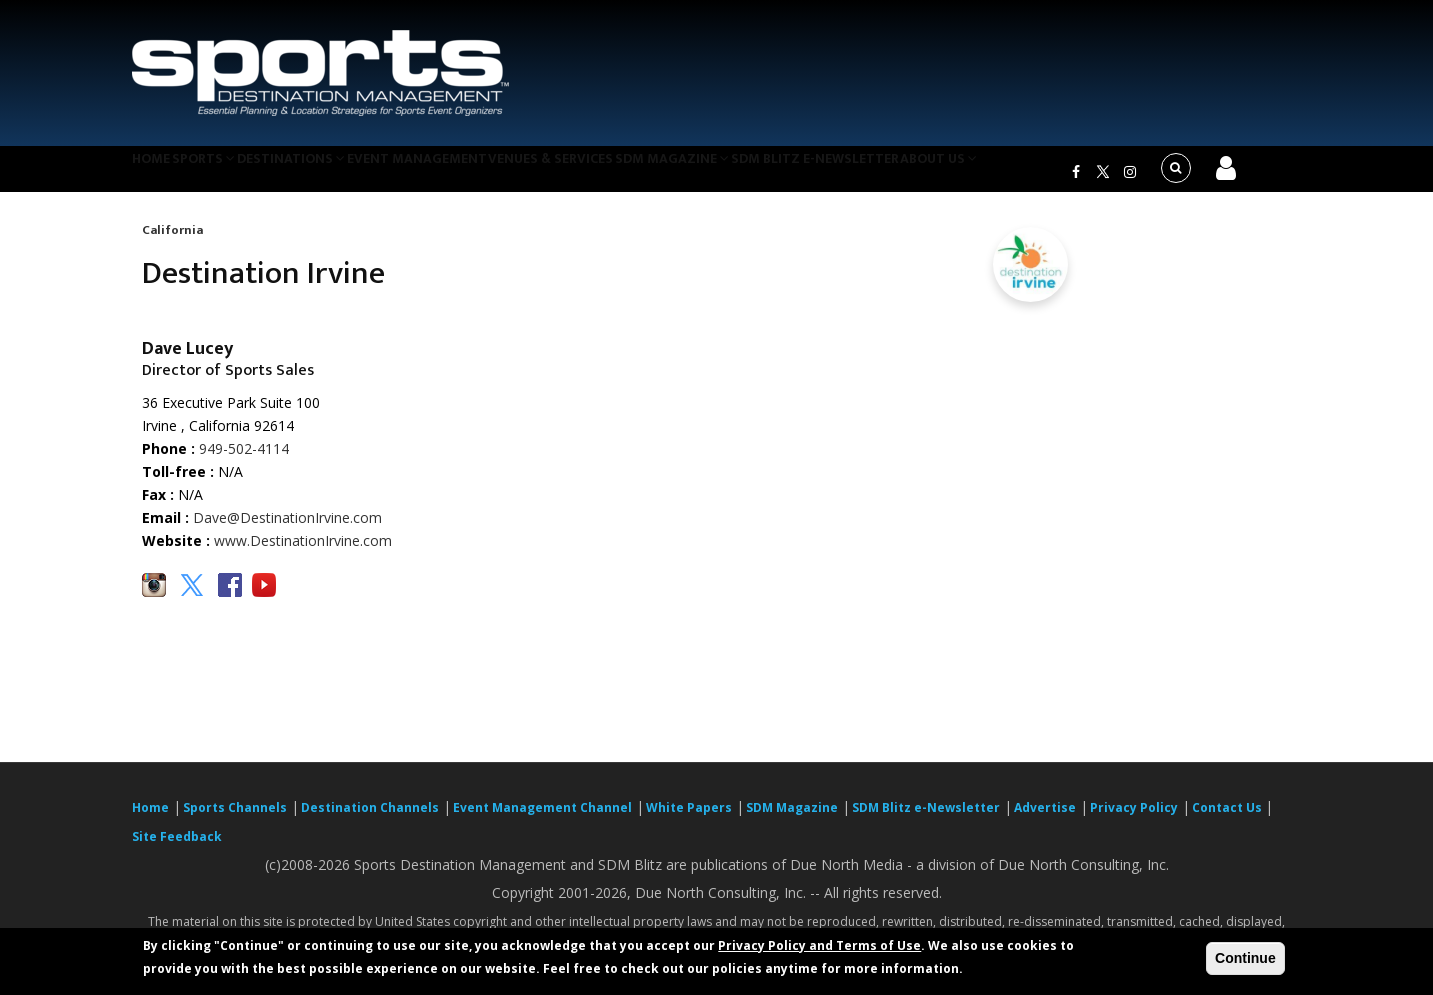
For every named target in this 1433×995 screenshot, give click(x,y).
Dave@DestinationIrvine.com (287, 530)
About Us (1031, 174)
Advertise (1045, 820)
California (172, 242)
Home (160, 174)
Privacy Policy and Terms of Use (819, 945)
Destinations (330, 174)
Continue (1245, 958)
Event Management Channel (542, 820)
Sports (229, 174)
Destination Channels (370, 820)
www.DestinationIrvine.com (303, 553)
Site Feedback (177, 849)
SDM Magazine (744, 174)
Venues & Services (610, 174)
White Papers (689, 820)
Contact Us (1228, 820)
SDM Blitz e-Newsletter (895, 174)
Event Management (465, 174)
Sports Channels (235, 820)
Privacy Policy (1134, 820)
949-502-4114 (244, 460)
